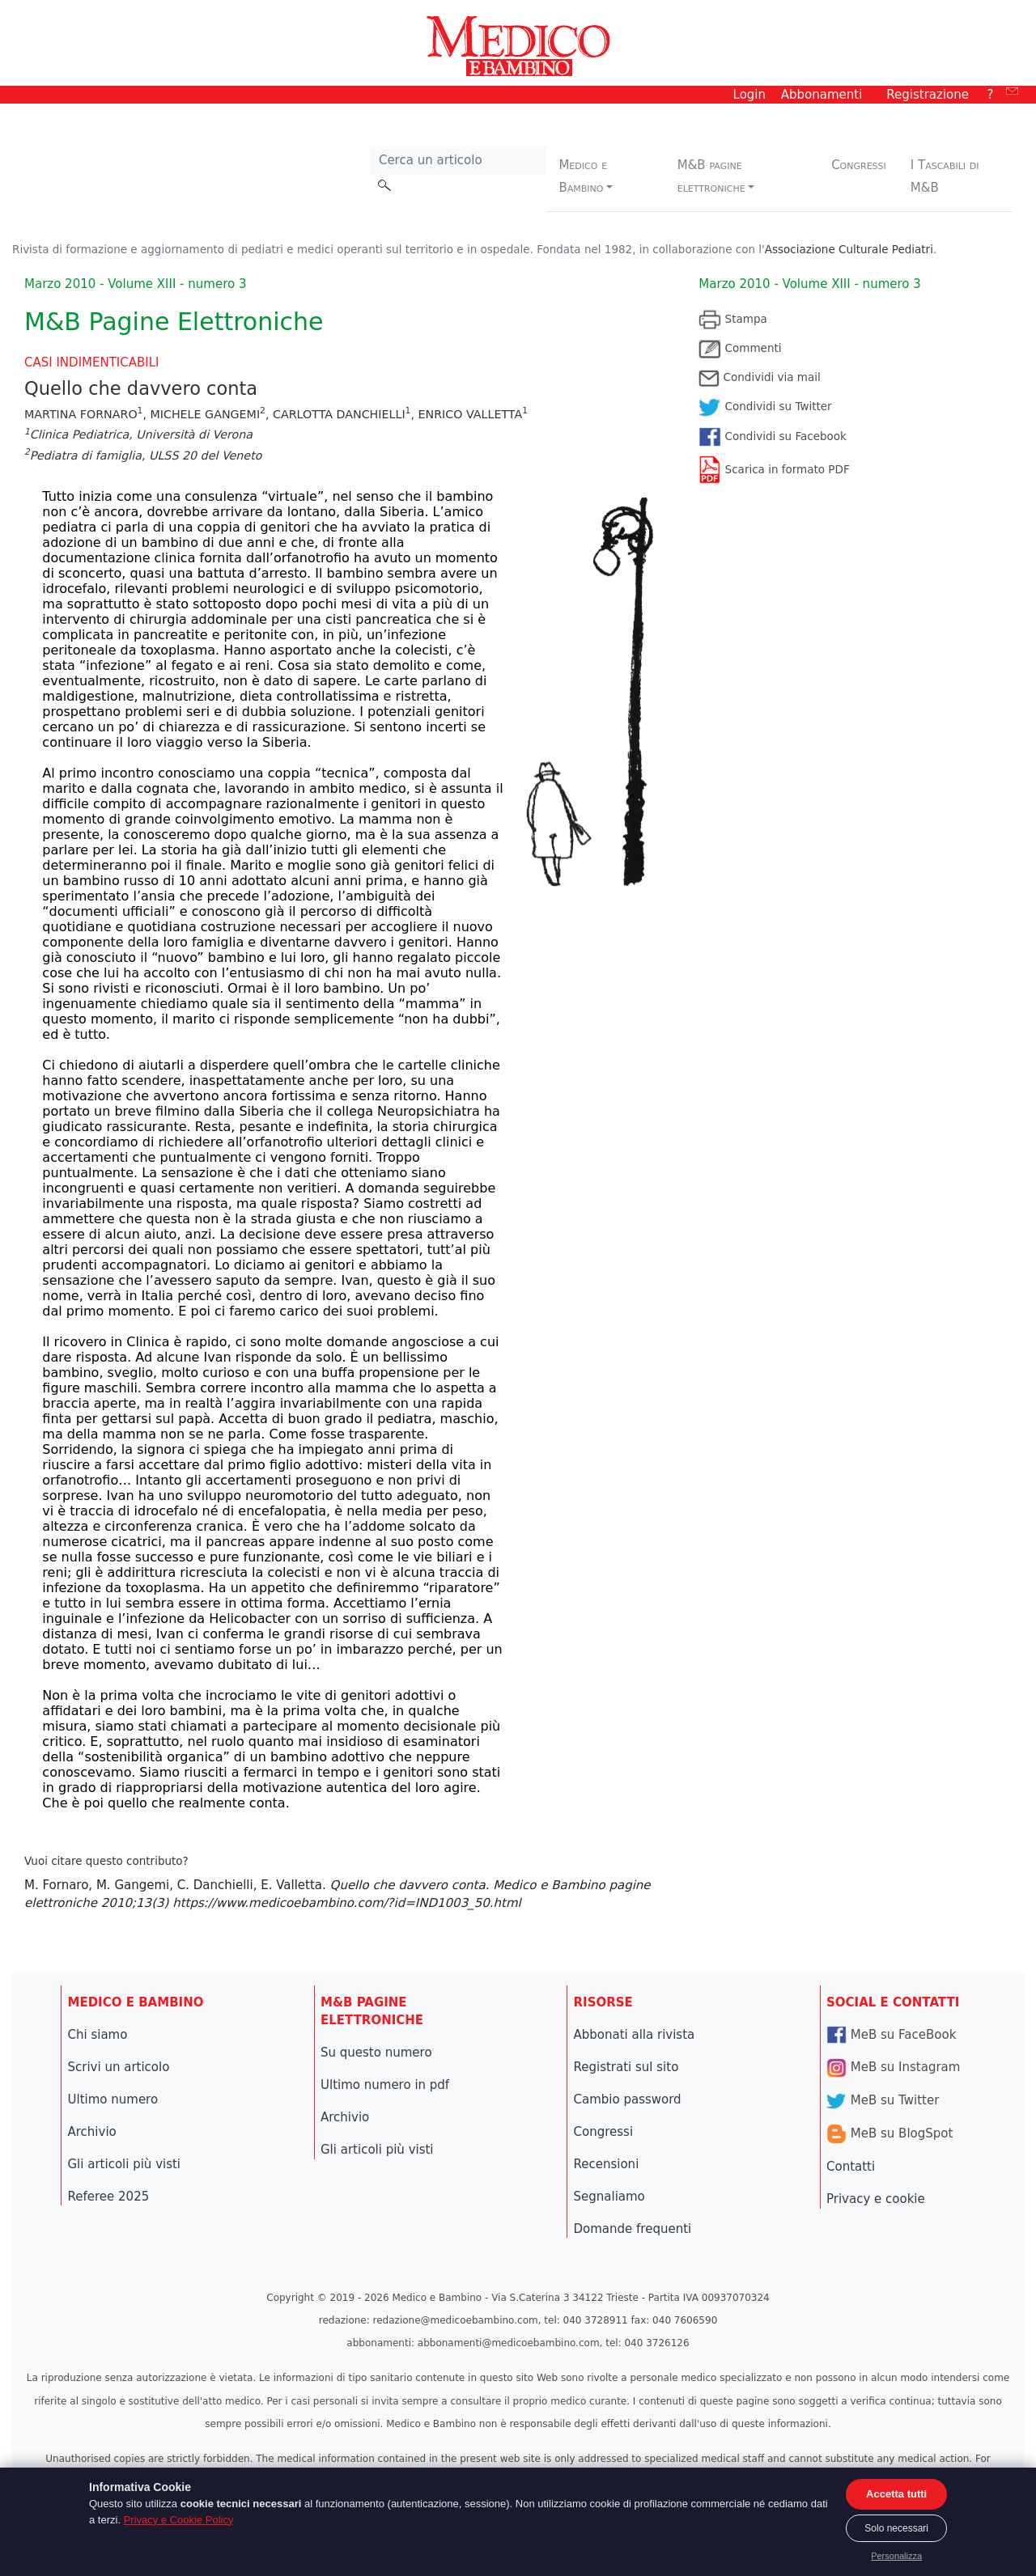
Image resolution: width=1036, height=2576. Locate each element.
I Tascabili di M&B (945, 176)
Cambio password (627, 2099)
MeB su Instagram (893, 2067)
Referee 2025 (109, 2196)
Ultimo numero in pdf (385, 2085)
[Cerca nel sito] (458, 161)
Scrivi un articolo (119, 2067)
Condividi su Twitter (764, 406)
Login (749, 94)
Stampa (732, 318)
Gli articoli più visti (124, 2164)
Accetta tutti (896, 2494)
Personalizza (896, 2556)
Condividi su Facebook (772, 436)
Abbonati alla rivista (634, 2034)
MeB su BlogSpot (889, 2133)
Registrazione (927, 94)
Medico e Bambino (582, 176)
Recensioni (606, 2164)
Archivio (92, 2132)
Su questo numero (376, 2052)
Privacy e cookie (875, 2199)
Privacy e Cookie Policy (179, 2520)
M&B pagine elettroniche (711, 176)
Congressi (858, 165)
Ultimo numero (113, 2099)
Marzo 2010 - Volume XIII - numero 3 (809, 284)
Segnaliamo (609, 2196)
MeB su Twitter (882, 2100)
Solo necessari (896, 2528)
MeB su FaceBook (891, 2034)
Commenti (739, 347)
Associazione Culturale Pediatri (849, 249)
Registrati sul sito (626, 2067)
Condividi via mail (759, 377)
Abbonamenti (822, 94)
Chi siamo (98, 2034)
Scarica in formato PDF (773, 469)
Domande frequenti (633, 2229)
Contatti (850, 2166)
